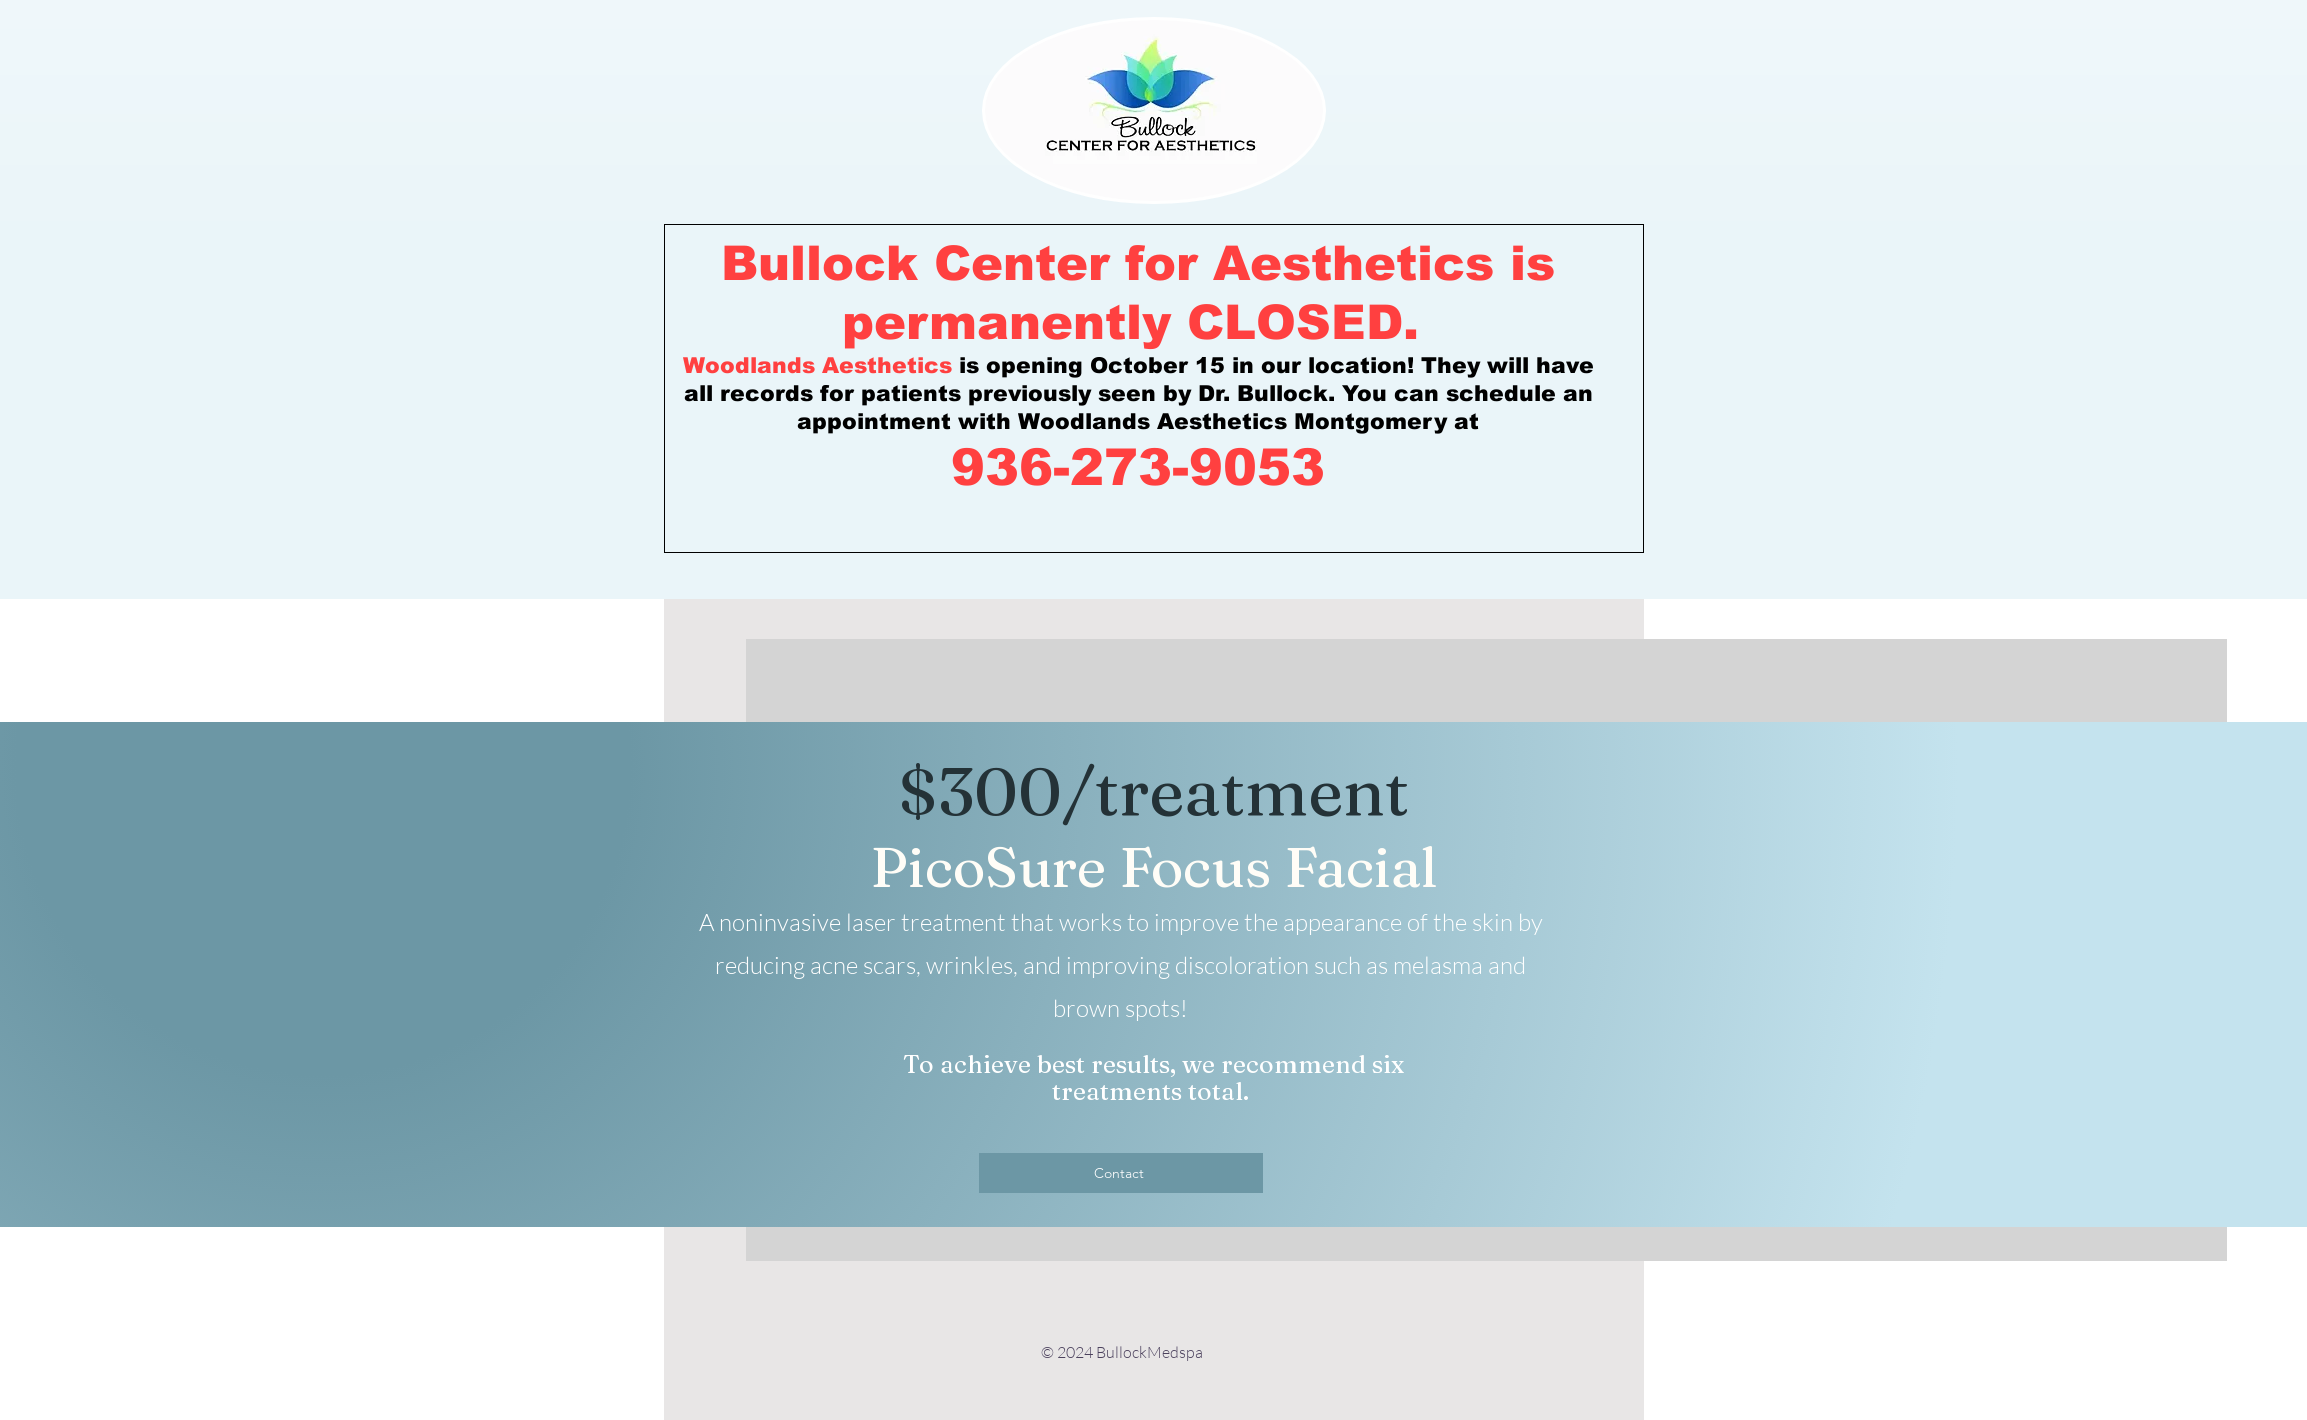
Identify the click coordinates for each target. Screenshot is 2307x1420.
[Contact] (1121, 1173)
